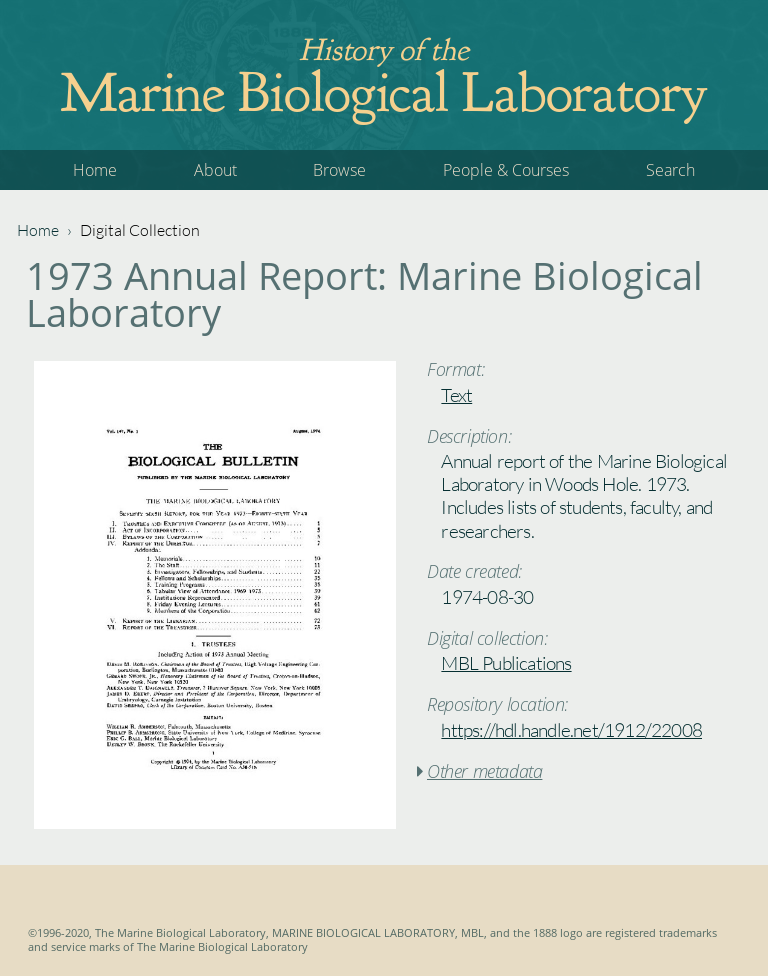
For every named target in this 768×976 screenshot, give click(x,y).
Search (670, 170)
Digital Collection (140, 230)
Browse (339, 170)
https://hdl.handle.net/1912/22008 (571, 730)
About (215, 170)
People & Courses (506, 170)
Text (456, 395)
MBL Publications (506, 663)
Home (95, 170)
